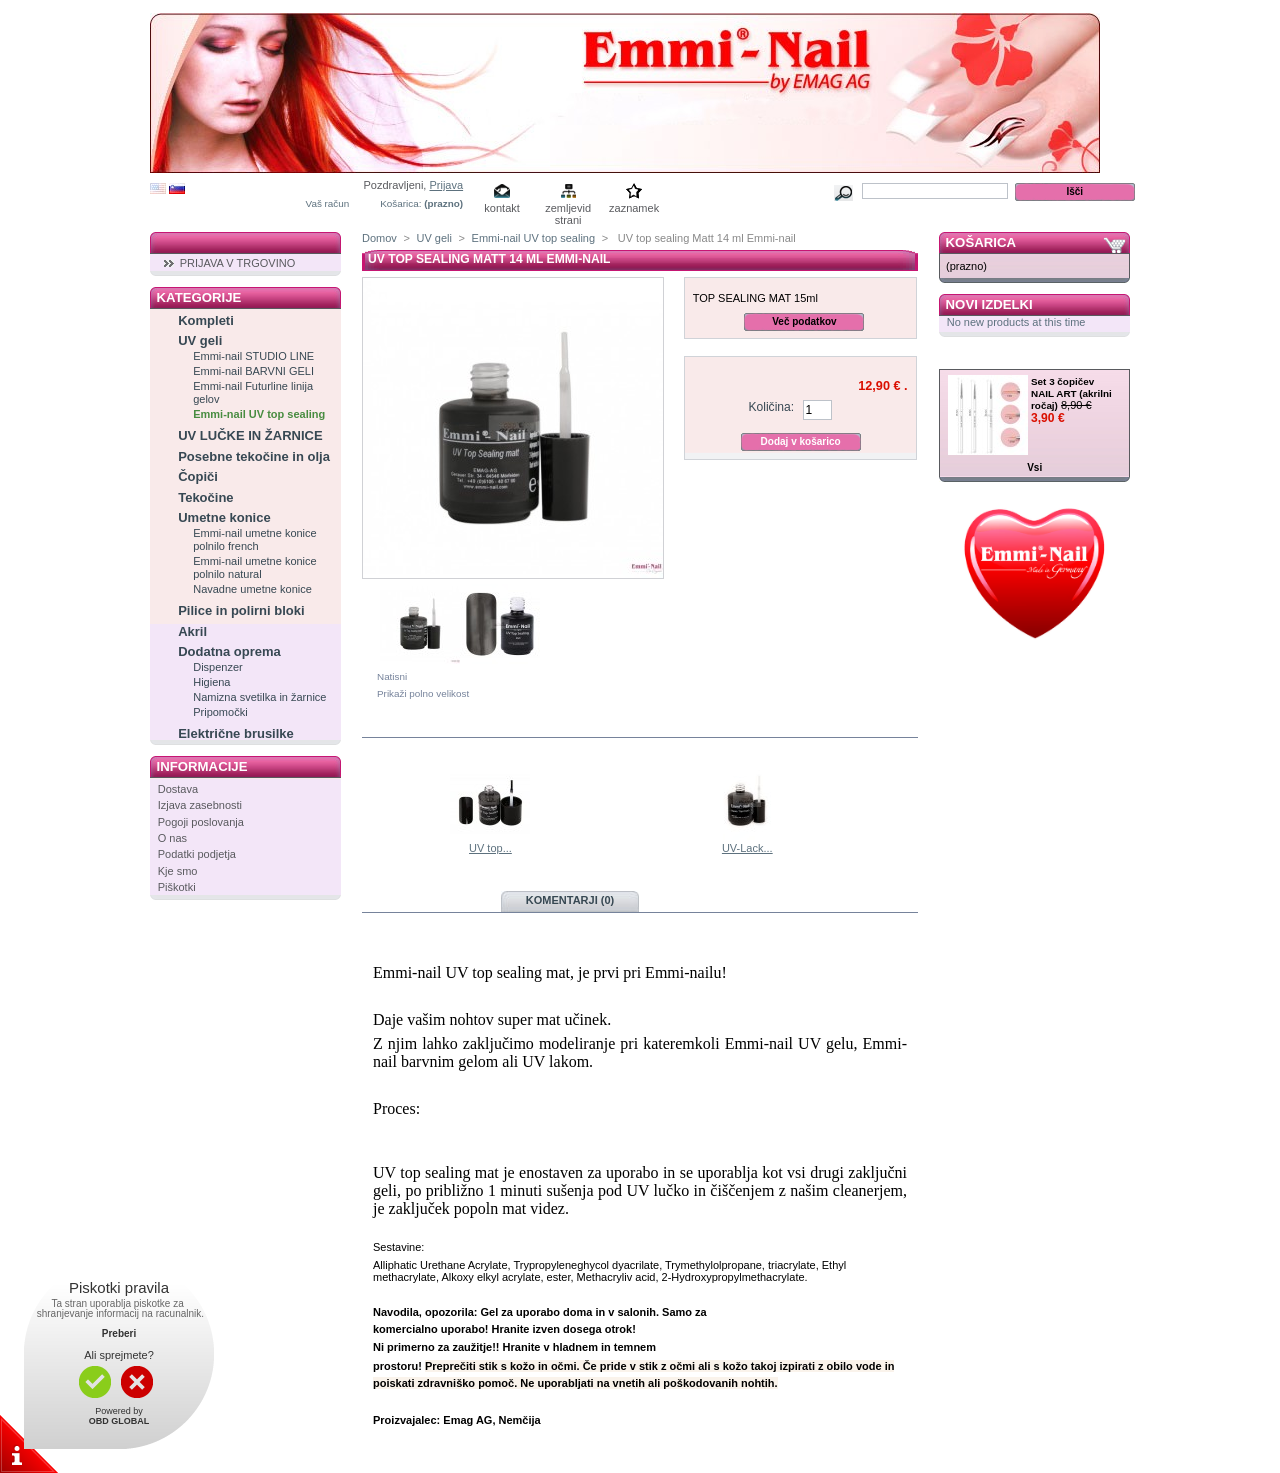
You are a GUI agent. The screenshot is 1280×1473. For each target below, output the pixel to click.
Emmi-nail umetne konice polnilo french (255, 539)
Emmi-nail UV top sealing (259, 414)
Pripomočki (220, 712)
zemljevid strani (568, 209)
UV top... (490, 848)
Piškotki (177, 887)
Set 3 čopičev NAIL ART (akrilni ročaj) (1071, 393)
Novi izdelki (989, 304)
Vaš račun (328, 203)
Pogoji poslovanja (201, 822)
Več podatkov (804, 321)
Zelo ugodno (995, 358)
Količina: (771, 407)
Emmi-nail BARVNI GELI (253, 371)
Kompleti (206, 320)
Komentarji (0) (570, 900)
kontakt (501, 208)
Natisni (392, 676)
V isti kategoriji (448, 725)
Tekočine (205, 497)
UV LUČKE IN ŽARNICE (250, 435)
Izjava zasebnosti (200, 805)
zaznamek (634, 208)
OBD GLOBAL (119, 1421)
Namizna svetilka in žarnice (259, 697)
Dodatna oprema (229, 651)
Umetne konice (224, 517)
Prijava (446, 185)
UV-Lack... (747, 848)
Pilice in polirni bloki (241, 610)
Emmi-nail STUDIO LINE (253, 356)
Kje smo (178, 871)
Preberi (119, 1333)
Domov (379, 238)
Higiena (211, 682)
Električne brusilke (236, 733)
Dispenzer (218, 667)
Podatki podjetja (197, 854)
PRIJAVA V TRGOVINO (238, 263)
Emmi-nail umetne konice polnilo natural (255, 567)
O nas (172, 838)
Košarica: (400, 203)
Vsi (1034, 467)
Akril (192, 631)
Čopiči (198, 476)
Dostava (178, 789)
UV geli (200, 340)
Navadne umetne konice (252, 589)
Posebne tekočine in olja (254, 456)
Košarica (981, 242)
